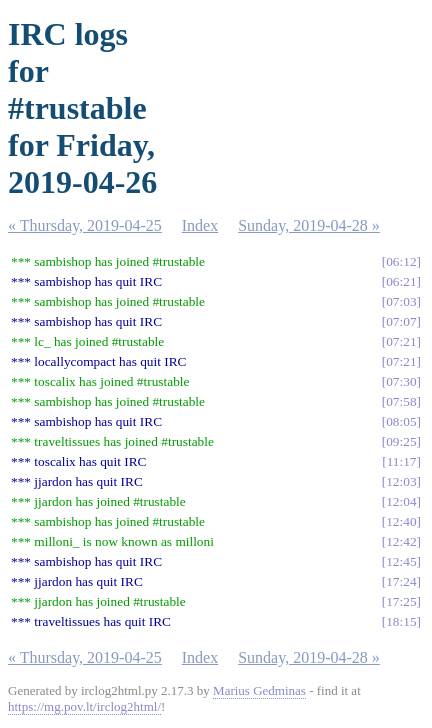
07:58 (401, 401)
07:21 (401, 341)
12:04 (401, 501)
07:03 (401, 301)
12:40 (401, 521)
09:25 (401, 441)
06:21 (401, 281)
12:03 (401, 481)
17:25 (401, 601)
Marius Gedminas (259, 690)
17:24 (401, 581)
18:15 (401, 621)
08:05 (401, 421)
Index (200, 225)
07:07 (401, 321)
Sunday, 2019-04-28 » (309, 225)
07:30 (401, 381)
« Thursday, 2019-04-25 (85, 225)
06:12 (401, 261)
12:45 (401, 561)
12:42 (401, 541)
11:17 (402, 461)
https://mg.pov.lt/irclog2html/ (84, 706)
